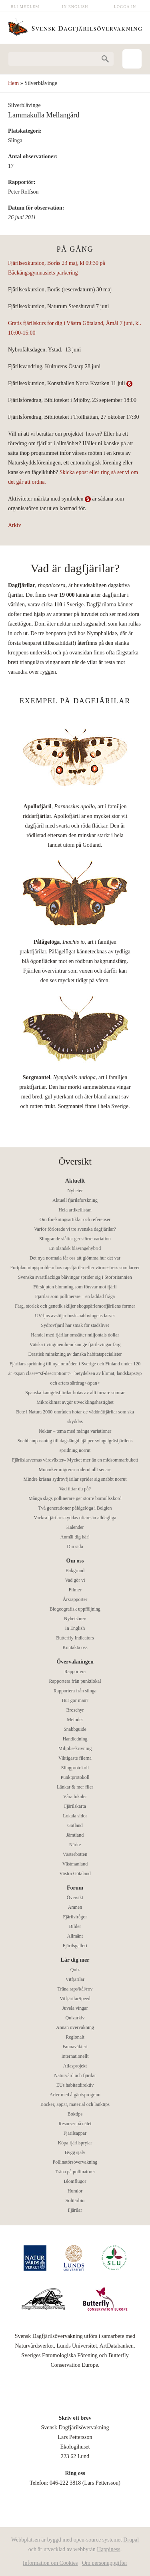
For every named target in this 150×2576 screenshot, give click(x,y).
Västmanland (75, 1864)
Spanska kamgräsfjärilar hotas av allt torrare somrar (75, 1392)
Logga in (125, 6)
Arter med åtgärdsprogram (75, 2095)
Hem (13, 83)
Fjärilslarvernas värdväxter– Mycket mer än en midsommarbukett (75, 1460)
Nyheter (75, 1190)
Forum (75, 1888)
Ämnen (75, 1907)
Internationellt (75, 2056)
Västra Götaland (74, 1873)
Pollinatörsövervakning (75, 2162)
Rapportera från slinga (75, 1691)
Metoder (75, 1719)
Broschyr (75, 1710)
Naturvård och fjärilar (75, 2075)
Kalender (75, 1527)
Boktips (75, 2114)
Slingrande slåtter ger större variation (75, 1239)
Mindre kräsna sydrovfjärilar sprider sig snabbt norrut (75, 1479)
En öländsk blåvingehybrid (75, 1248)
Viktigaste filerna (75, 1758)
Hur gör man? (75, 1700)
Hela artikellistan (74, 1210)
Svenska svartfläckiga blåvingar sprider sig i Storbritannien (75, 1277)
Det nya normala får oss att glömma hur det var (75, 1258)
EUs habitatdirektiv (75, 2085)
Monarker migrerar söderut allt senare (75, 1469)
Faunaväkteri (75, 2046)
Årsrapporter (75, 1599)
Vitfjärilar (75, 1979)
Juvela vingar (75, 2008)
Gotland (75, 1825)
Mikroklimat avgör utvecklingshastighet (75, 1402)
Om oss (75, 1561)
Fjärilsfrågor (75, 1917)
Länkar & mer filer (75, 1787)
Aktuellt (75, 1181)
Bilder (75, 1926)
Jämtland (75, 1835)
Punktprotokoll (74, 1777)
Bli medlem (25, 6)
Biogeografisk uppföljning (75, 1609)
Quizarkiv (75, 2018)
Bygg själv (75, 2152)
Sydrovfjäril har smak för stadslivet (75, 1325)
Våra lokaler (75, 1796)
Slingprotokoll (75, 1767)
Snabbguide (75, 1729)
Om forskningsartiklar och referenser (75, 1219)
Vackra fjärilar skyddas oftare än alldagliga (75, 1517)
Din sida (75, 1546)
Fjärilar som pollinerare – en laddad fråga (75, 1296)
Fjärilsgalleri (75, 1945)
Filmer (75, 1590)
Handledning (75, 1739)
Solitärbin (75, 2200)
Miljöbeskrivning (75, 1748)
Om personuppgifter (104, 2563)
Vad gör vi (75, 1580)
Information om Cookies (50, 2563)
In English (75, 6)
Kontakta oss (74, 1647)
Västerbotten (75, 1854)
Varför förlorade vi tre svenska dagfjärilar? (75, 1229)
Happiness (108, 2549)
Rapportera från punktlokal (75, 1681)
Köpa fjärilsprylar (75, 2143)
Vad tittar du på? (75, 1489)
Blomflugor (75, 2181)
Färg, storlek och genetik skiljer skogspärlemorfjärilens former (75, 1306)
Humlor (75, 2191)
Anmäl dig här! (75, 1537)
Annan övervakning (75, 2027)
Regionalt (75, 2037)
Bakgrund (75, 1570)
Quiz (75, 1969)
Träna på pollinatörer (75, 2171)
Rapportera (75, 1671)
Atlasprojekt (75, 2066)
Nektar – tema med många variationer (75, 1431)
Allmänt (75, 1936)
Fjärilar (75, 2210)
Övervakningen (75, 1662)
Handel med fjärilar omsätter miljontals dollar (75, 1335)
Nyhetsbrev (75, 1618)
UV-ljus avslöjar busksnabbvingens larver (75, 1315)
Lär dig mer (74, 1960)
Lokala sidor (75, 1816)
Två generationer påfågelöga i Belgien (75, 1508)
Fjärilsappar (75, 2133)
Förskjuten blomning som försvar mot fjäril (74, 1287)
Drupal (131, 2540)
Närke (75, 1844)
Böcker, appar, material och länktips (75, 2104)
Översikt (75, 1897)
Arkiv (14, 525)
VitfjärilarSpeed (75, 1998)
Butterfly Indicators (75, 1638)
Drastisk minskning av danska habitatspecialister (75, 1354)
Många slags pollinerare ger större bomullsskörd (74, 1498)
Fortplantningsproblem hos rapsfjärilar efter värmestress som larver (75, 1267)
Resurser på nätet (75, 2123)
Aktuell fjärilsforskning (75, 1200)
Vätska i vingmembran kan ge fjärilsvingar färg (75, 1344)
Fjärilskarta (75, 1806)
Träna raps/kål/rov (75, 1989)
